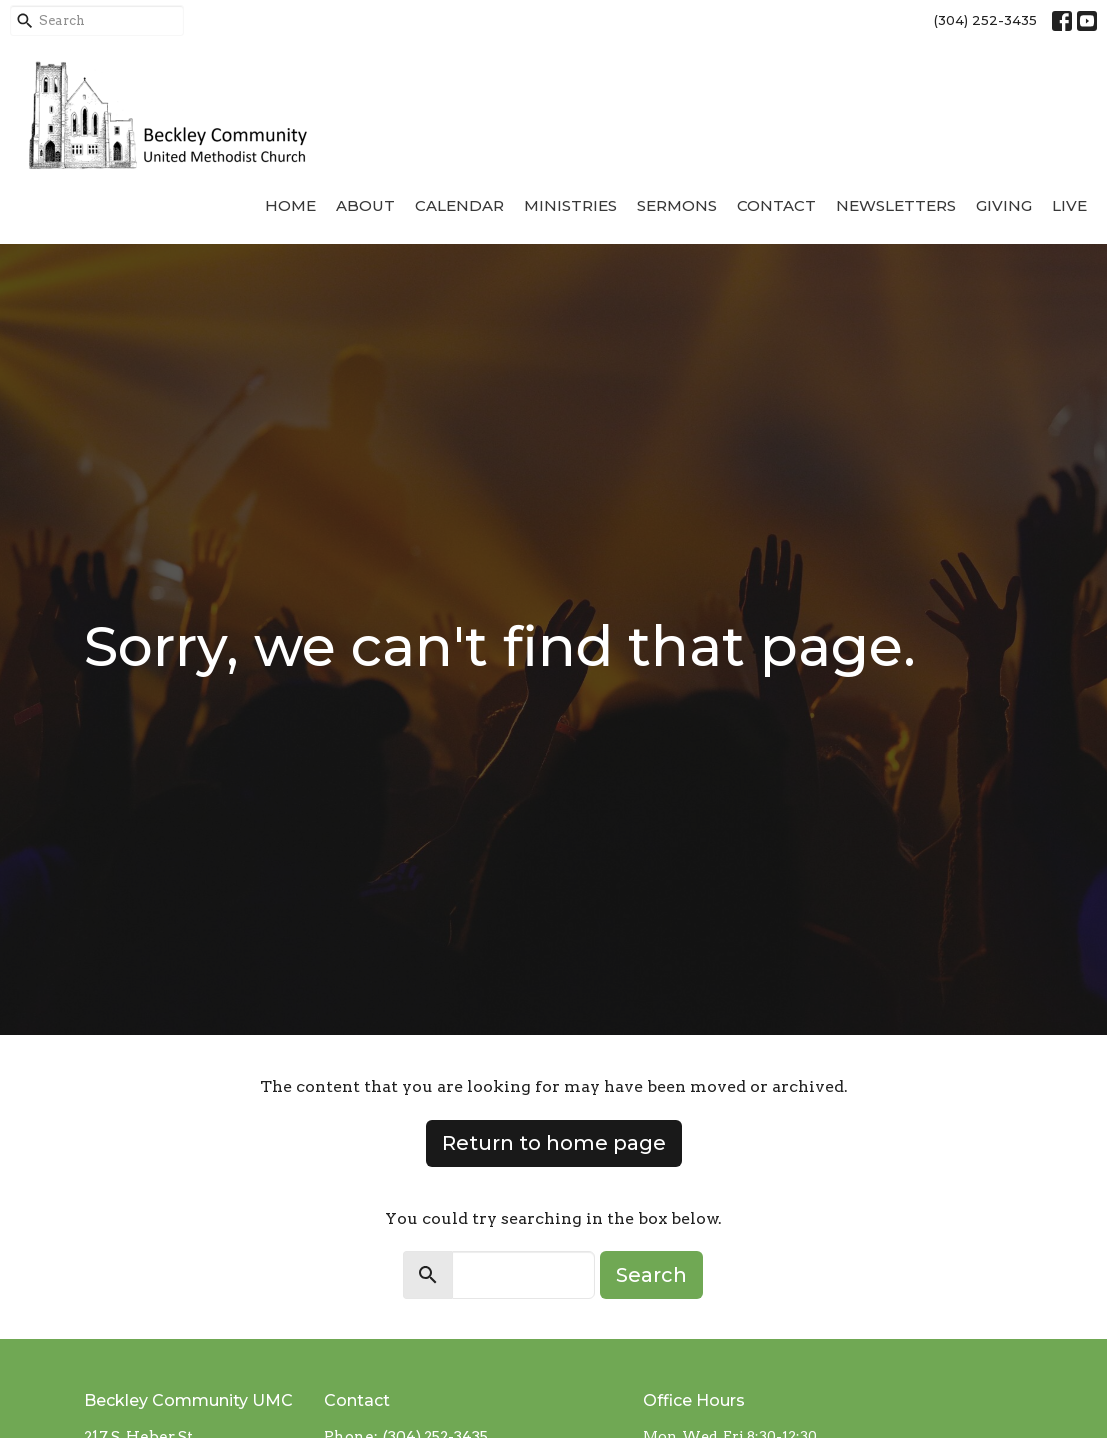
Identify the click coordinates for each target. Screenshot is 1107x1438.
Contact (776, 205)
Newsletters (896, 205)
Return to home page (554, 1143)
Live (1069, 205)
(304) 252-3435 (985, 20)
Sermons (677, 205)
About (365, 205)
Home (290, 205)
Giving (1004, 205)
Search (651, 1275)
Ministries (570, 205)
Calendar (459, 205)
